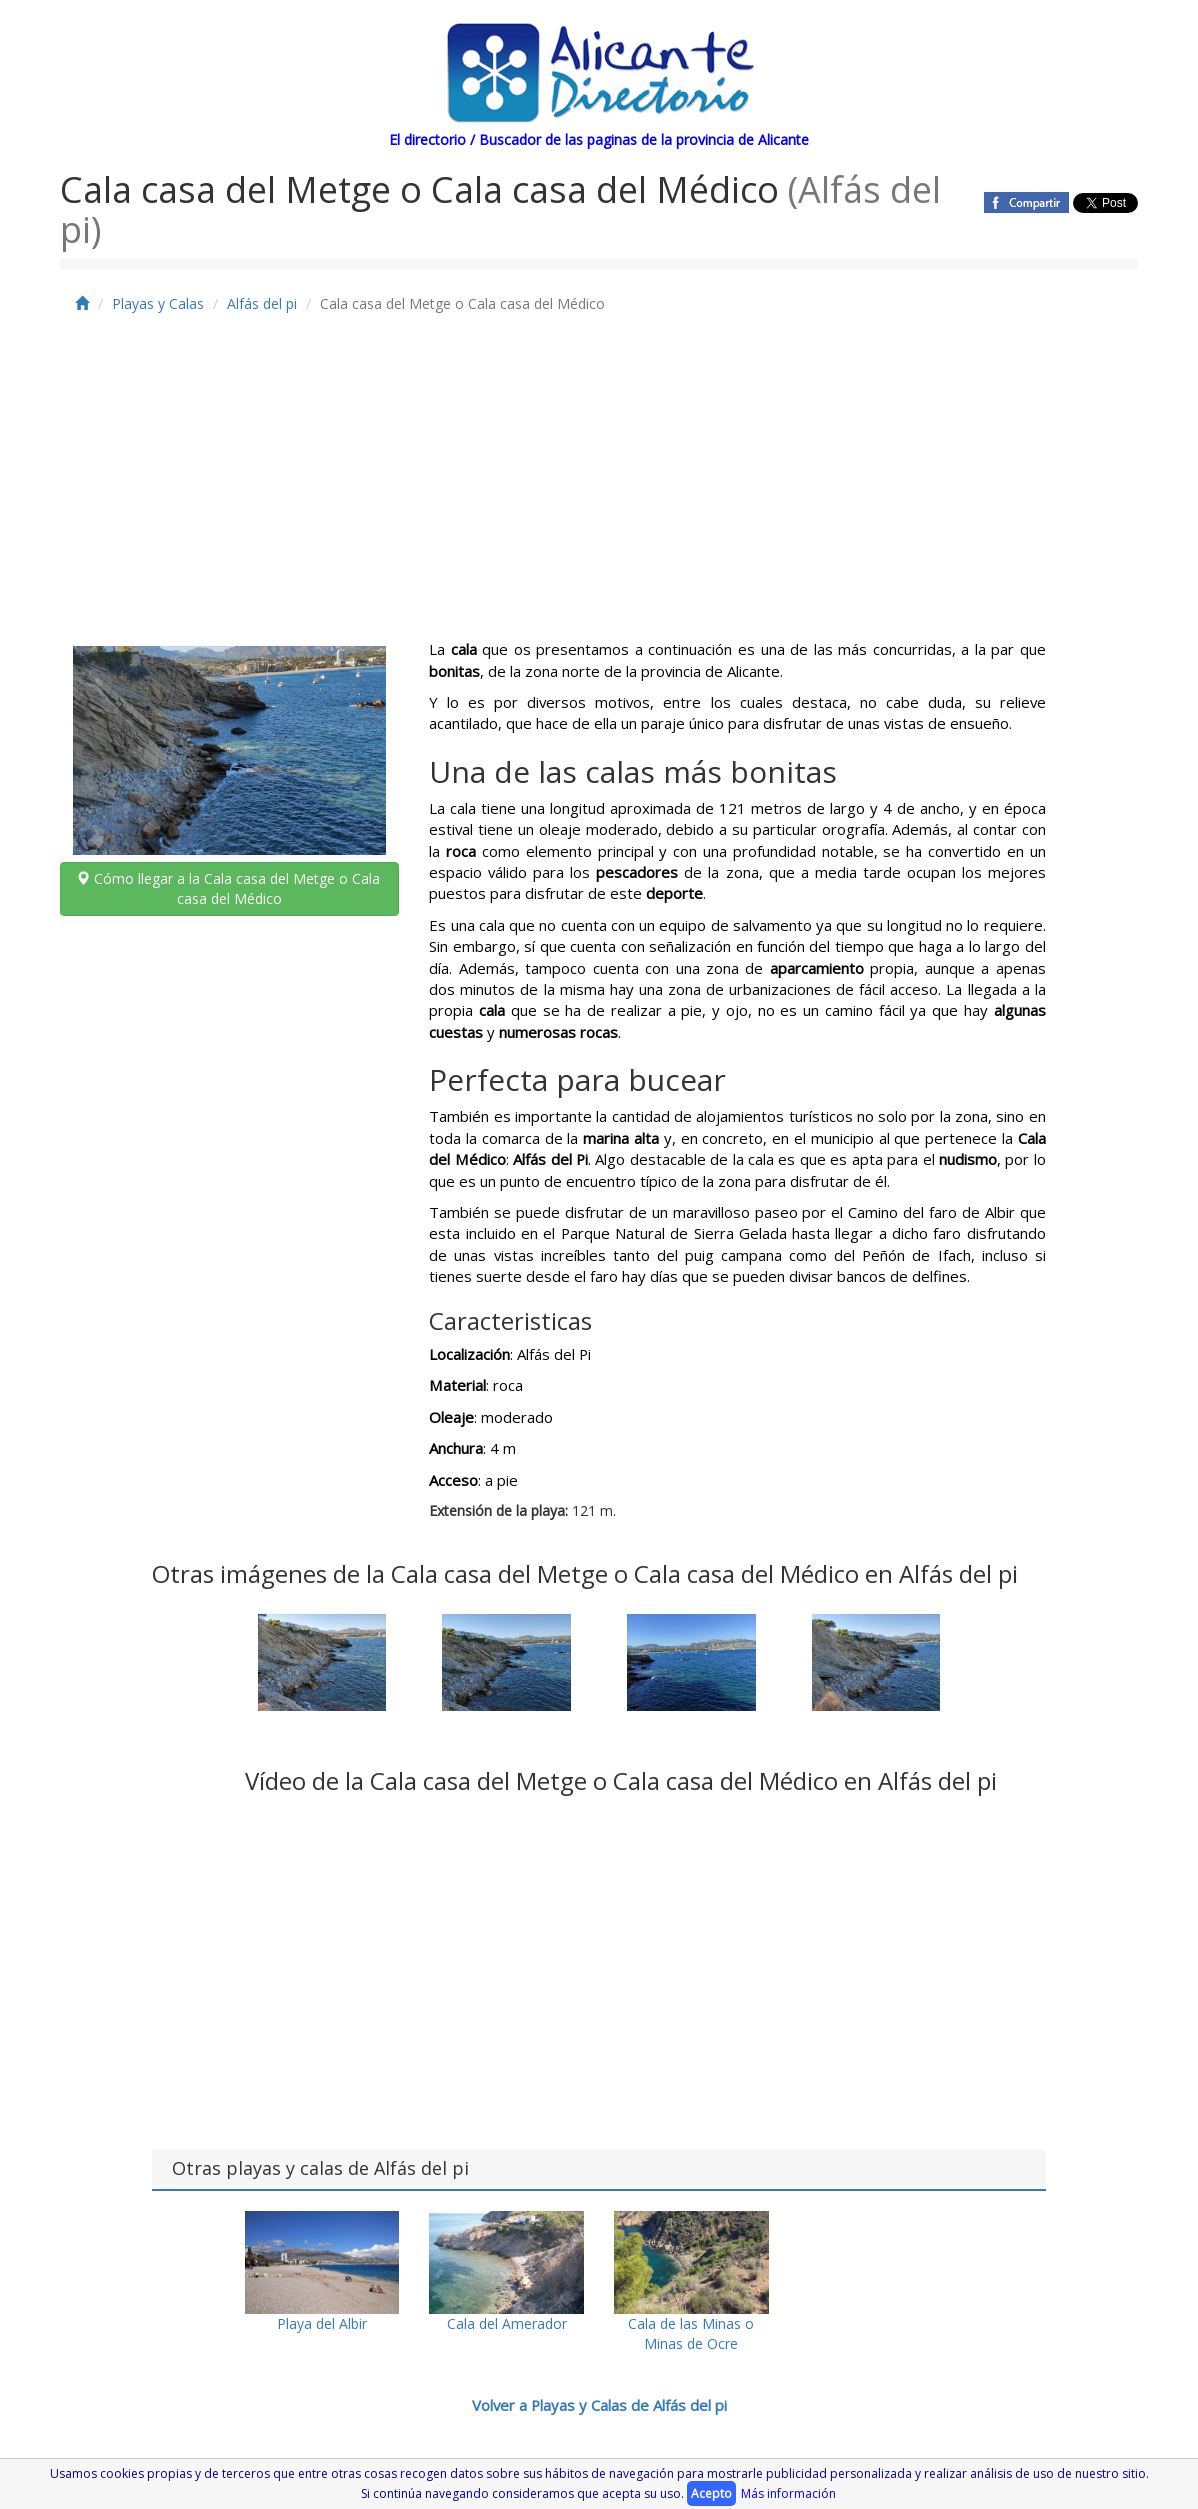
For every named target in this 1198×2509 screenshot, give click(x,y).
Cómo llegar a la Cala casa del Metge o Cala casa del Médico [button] (230, 888)
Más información (788, 2493)
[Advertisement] (599, 489)
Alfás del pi (262, 303)
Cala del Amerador (506, 2272)
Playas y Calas (158, 303)
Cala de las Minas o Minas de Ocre (691, 2282)
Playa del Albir (322, 2272)
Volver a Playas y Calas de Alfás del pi (599, 2405)
